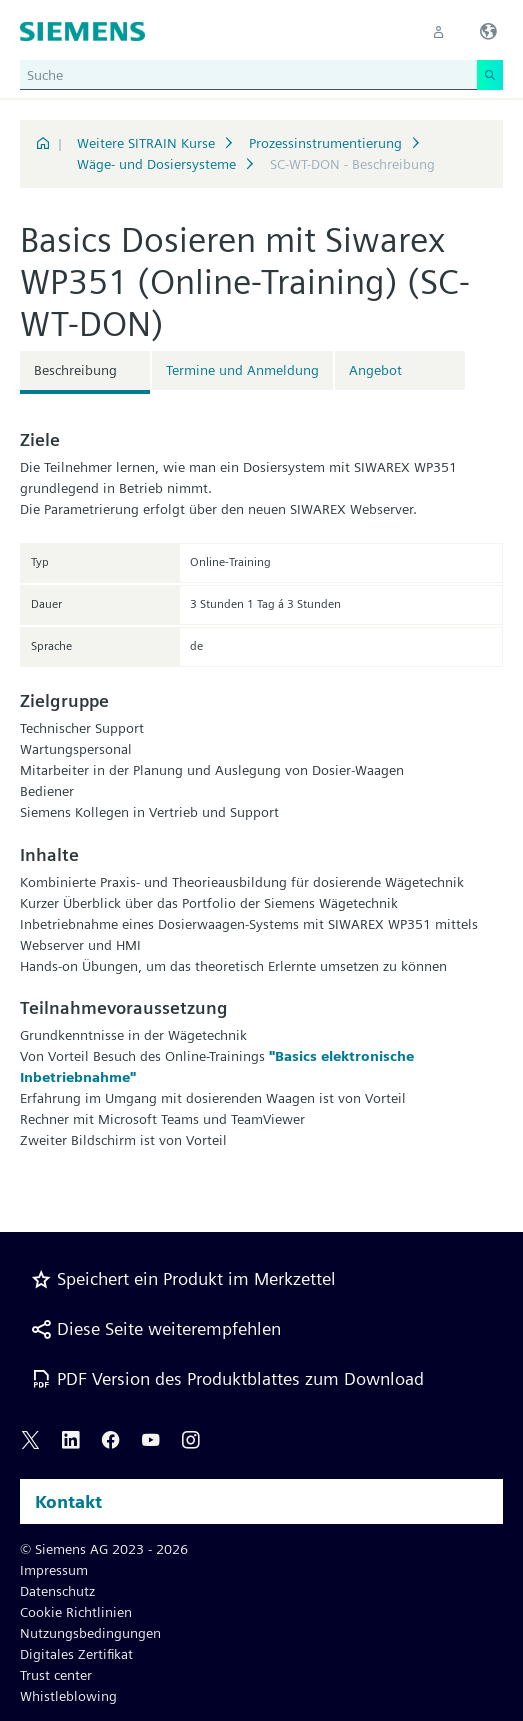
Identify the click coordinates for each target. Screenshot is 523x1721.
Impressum (54, 1570)
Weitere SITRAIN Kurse (146, 143)
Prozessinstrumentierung (325, 143)
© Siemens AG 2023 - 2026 (104, 1549)
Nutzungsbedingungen (90, 1633)
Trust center (56, 1675)
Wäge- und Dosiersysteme (156, 164)
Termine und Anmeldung (242, 370)
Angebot (375, 370)
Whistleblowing (68, 1696)
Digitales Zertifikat (76, 1654)
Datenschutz (57, 1591)
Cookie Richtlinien (76, 1612)
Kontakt (68, 1501)
